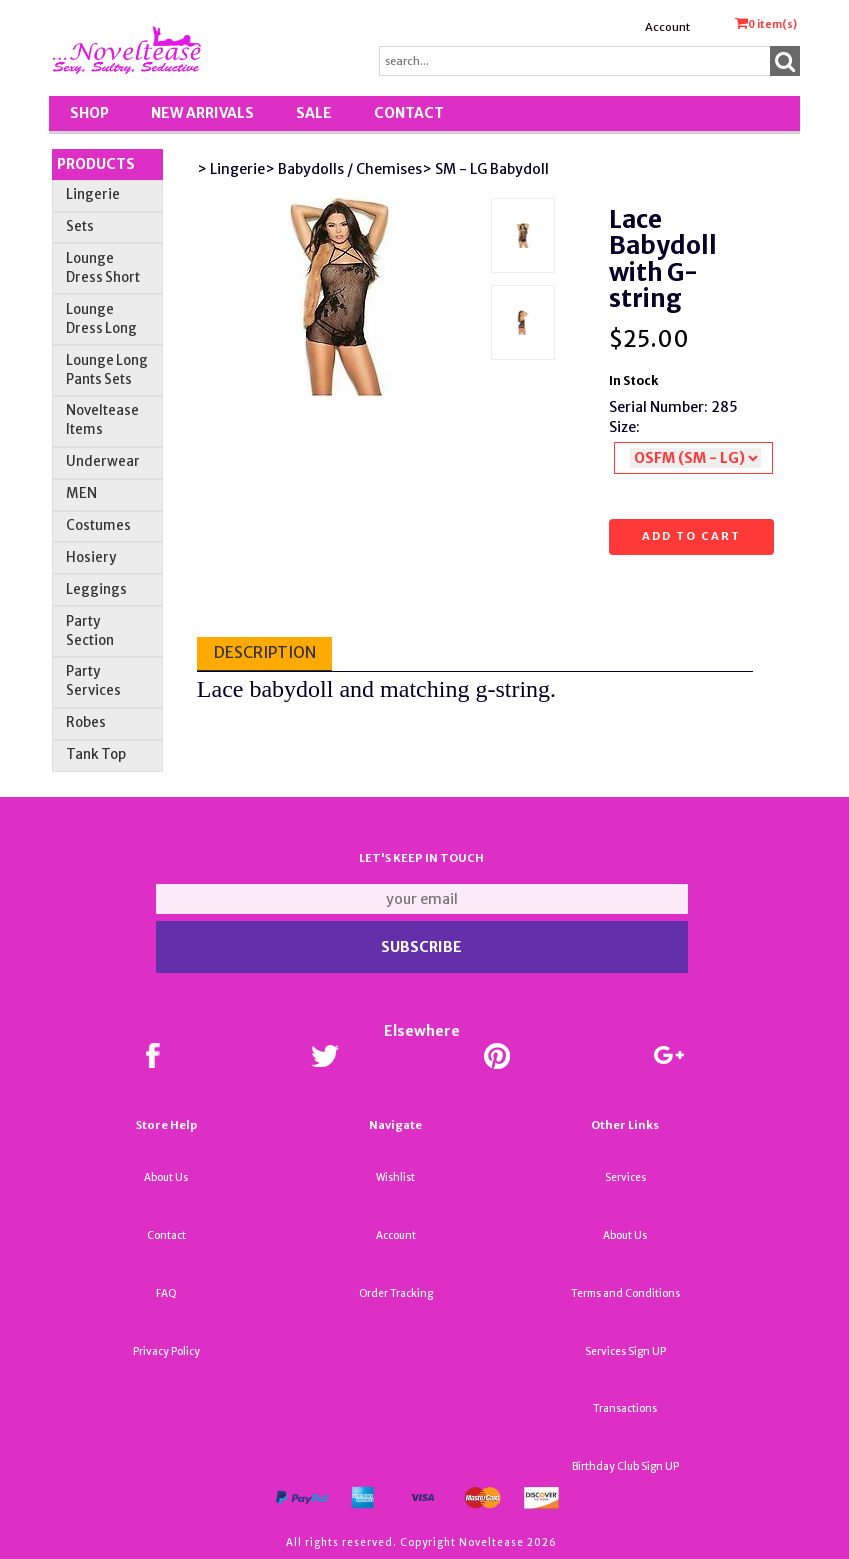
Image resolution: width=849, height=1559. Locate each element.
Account (667, 27)
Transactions (625, 1408)
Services (625, 1177)
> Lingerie (231, 169)
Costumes (98, 525)
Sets (80, 226)
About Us (166, 1177)
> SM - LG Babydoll (485, 169)
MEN (81, 493)
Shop (89, 113)
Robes (86, 722)
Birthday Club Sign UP (625, 1466)
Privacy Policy (166, 1351)
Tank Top (96, 754)
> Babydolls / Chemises (343, 169)
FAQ (166, 1293)
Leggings (96, 589)
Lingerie (93, 194)
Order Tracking (396, 1293)
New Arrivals (202, 113)
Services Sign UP (625, 1351)
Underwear (103, 461)
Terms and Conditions (625, 1293)
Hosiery (91, 557)
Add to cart (691, 536)
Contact (409, 113)
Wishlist (395, 1177)
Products (96, 164)
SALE (314, 113)
